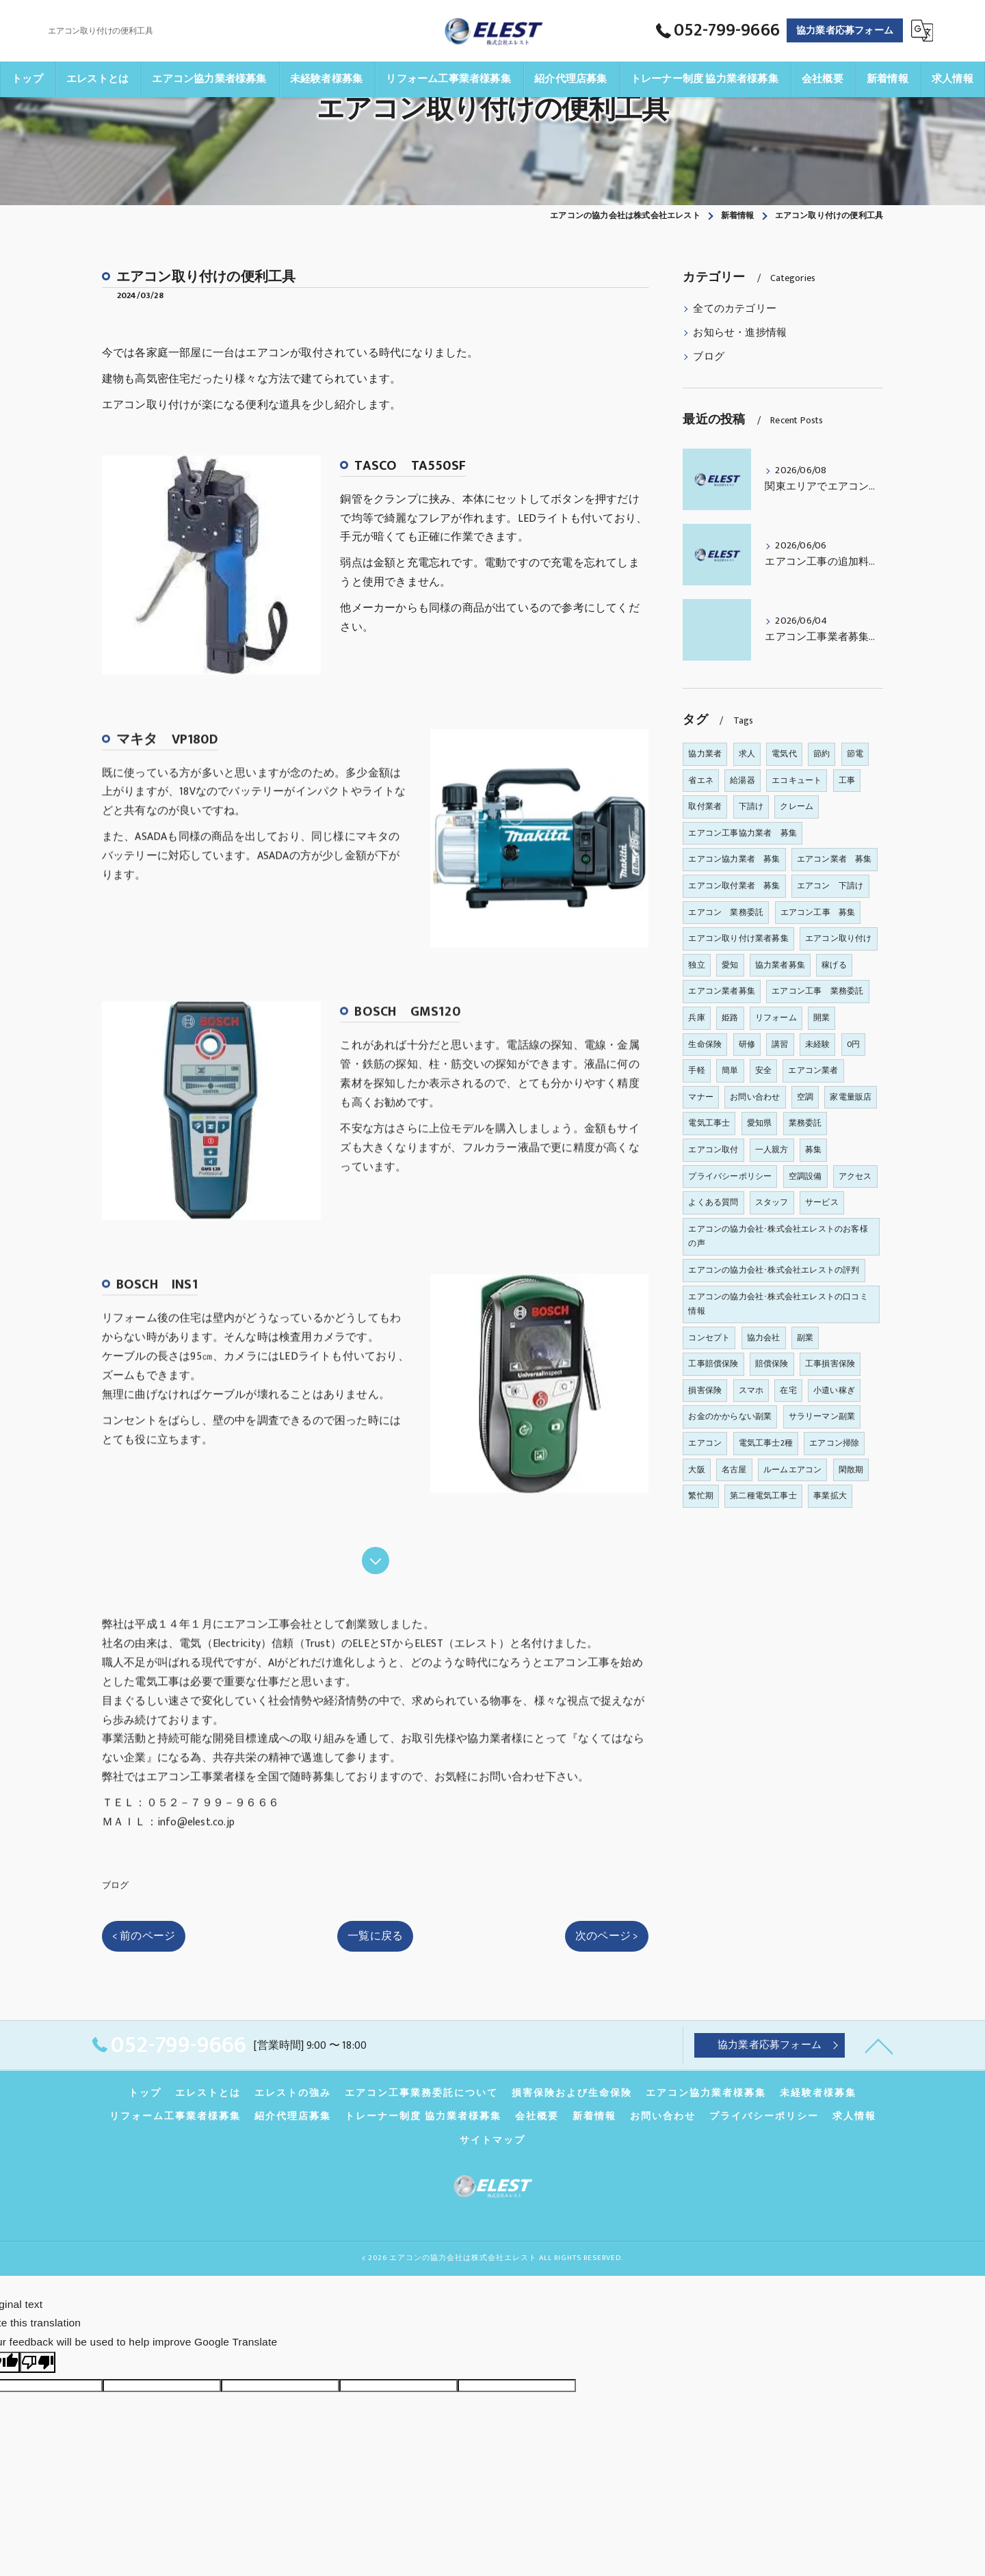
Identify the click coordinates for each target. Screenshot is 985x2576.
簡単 (730, 1070)
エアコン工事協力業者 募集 (742, 833)
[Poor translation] (37, 2362)
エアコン (705, 1443)
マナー (700, 1097)
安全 (763, 1070)
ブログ (115, 1885)
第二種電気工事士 (763, 1495)
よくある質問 (713, 1202)
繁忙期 (700, 1495)
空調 (805, 1097)
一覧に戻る (375, 1936)
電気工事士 (709, 1123)
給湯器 (742, 780)
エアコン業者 (813, 1070)
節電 (855, 753)
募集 (813, 1149)
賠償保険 (772, 1363)
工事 (847, 780)
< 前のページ (143, 1936)
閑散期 (851, 1469)
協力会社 (763, 1337)
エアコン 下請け (830, 885)
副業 (805, 1337)
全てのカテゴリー (734, 309)
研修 (747, 1044)
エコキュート (797, 780)
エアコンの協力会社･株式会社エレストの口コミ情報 (777, 1304)
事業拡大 (830, 1495)
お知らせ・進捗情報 (740, 333)
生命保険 (705, 1044)
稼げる (834, 965)
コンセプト (709, 1337)
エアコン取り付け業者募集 (738, 938)
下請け (751, 806)
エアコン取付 (713, 1149)
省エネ (700, 780)
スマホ (751, 1390)
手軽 (696, 1070)
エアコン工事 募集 (818, 912)
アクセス (855, 1176)
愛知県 (759, 1123)
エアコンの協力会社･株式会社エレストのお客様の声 (777, 1236)
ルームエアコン (792, 1469)
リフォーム (776, 1017)
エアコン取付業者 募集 (734, 885)
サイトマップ (492, 2140)
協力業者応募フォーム (844, 30)
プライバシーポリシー (730, 1176)
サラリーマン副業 (822, 1416)
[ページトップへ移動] (879, 2045)
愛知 (730, 965)
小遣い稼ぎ (834, 1390)
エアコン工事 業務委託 (817, 991)
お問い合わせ (755, 1097)
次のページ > (606, 1936)
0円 (853, 1044)
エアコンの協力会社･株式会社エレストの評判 (773, 1270)
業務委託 (805, 1123)
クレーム (796, 806)
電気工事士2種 (766, 1443)
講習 (780, 1044)
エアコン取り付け (838, 938)
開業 (821, 1017)
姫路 (730, 1017)
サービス (822, 1202)
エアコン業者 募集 (834, 859)
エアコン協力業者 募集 (734, 859)
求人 (747, 753)
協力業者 (705, 753)
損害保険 (705, 1390)
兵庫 (696, 1017)
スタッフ (772, 1202)
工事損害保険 (830, 1363)
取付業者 (705, 806)
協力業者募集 (780, 965)
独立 (696, 965)
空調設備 (805, 1176)
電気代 (784, 753)
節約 (821, 753)
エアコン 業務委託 (725, 912)
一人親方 (772, 1149)
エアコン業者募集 (721, 991)
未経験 (817, 1044)
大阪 (696, 1469)
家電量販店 (850, 1097)
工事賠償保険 (713, 1363)
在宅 (788, 1390)
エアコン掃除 (834, 1443)
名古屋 (734, 1469)
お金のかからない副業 (730, 1416)
